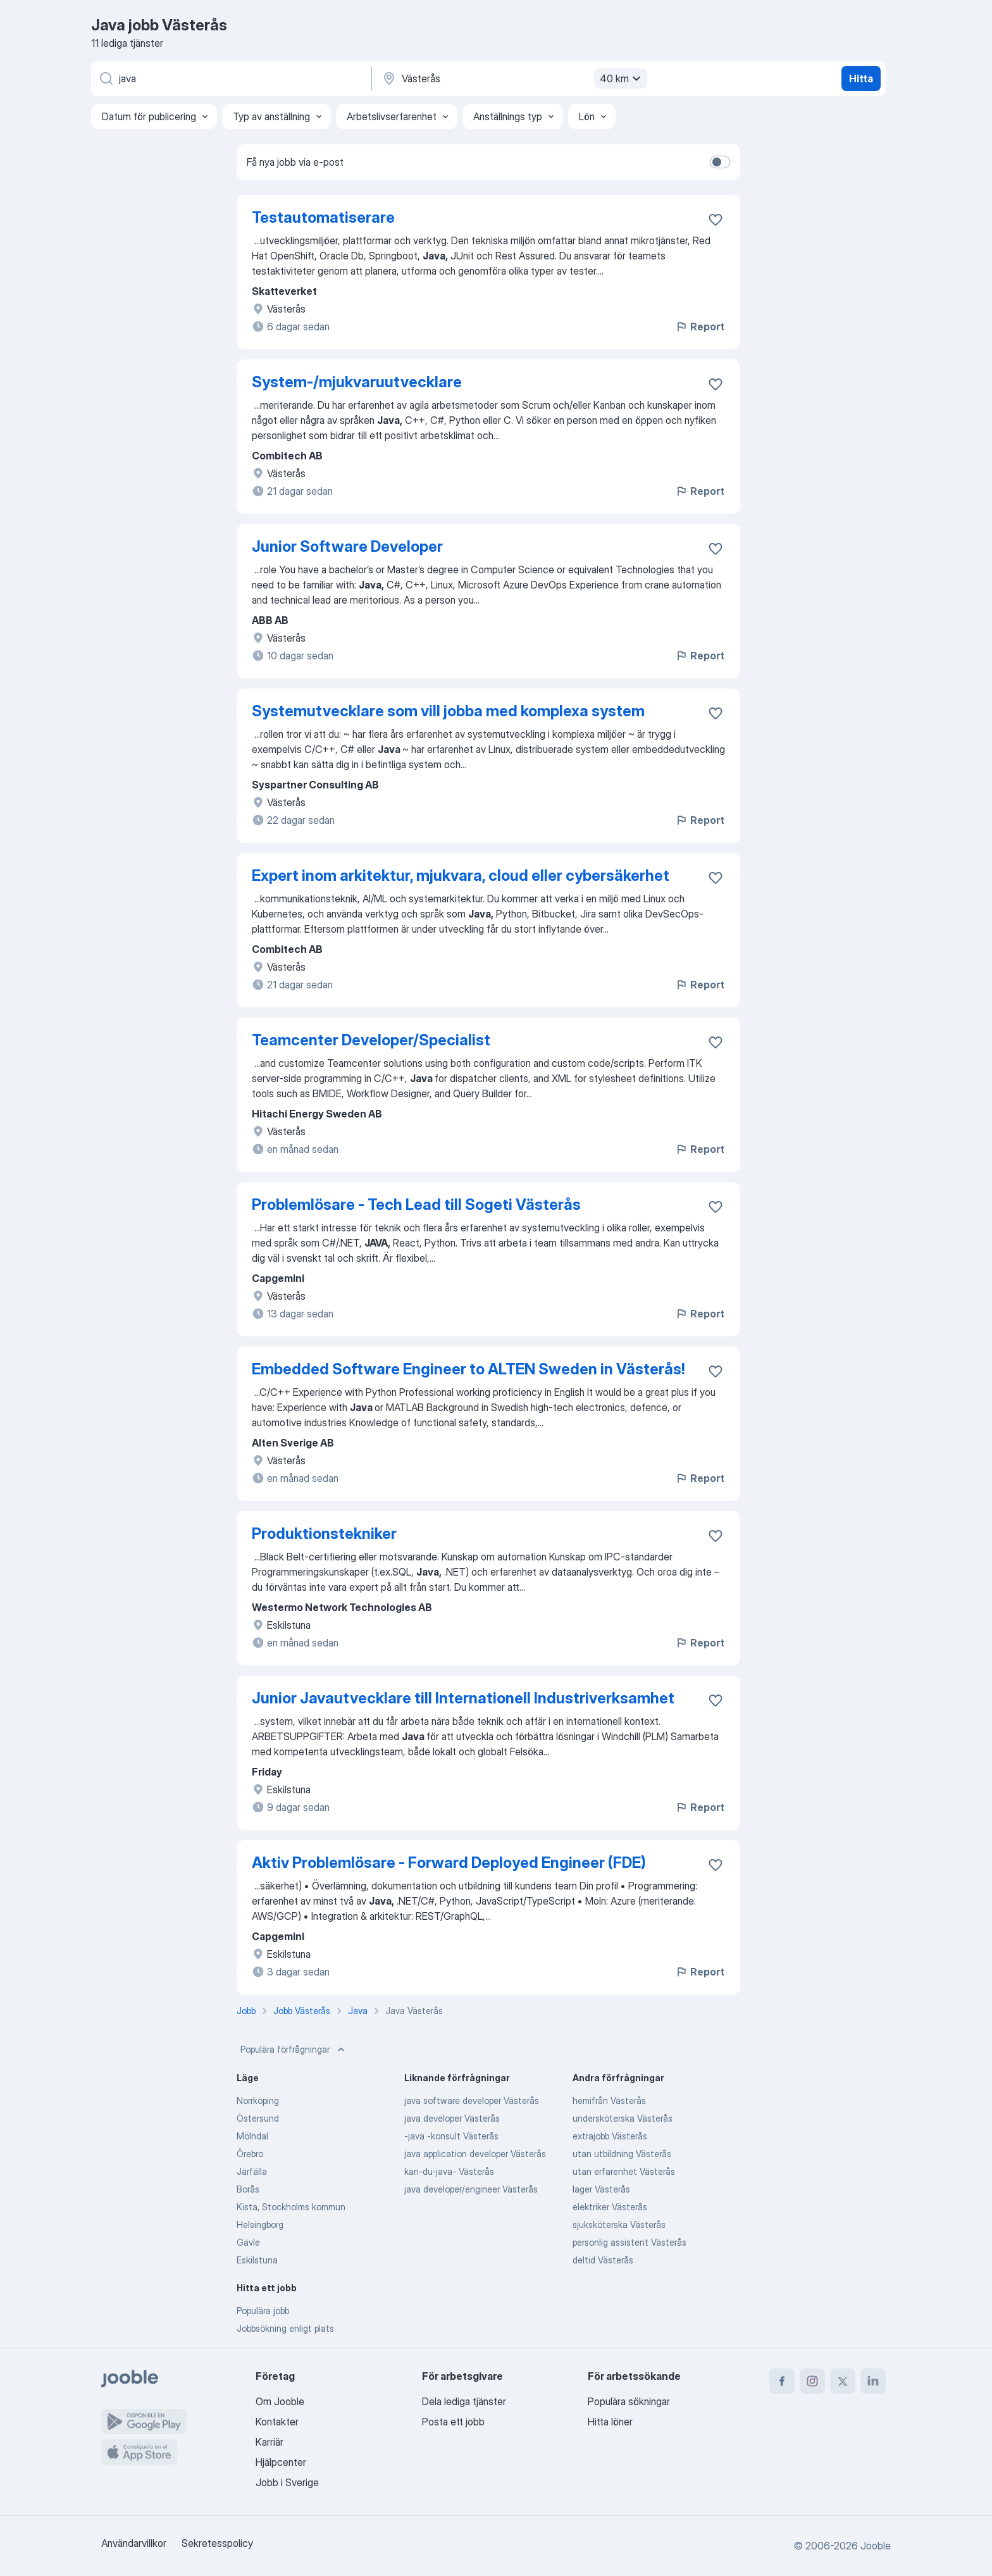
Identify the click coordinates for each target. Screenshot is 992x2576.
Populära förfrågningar (293, 2049)
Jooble (875, 2545)
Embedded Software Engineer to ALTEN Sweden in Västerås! (468, 1369)
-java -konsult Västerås (451, 2136)
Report (699, 326)
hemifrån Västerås (609, 2100)
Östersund (258, 2118)
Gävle (248, 2242)
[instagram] (812, 2381)
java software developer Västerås (471, 2100)
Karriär (269, 2442)
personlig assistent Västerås (629, 2242)
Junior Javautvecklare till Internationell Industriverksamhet (463, 1698)
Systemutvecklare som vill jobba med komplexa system (448, 711)
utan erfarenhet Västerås (624, 2171)
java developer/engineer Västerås (471, 2189)
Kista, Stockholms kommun (291, 2206)
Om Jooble (280, 2401)
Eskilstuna (257, 2260)
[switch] (720, 162)
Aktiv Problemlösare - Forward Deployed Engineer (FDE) (449, 1862)
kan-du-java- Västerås (449, 2171)
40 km (622, 78)
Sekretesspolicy (217, 2543)
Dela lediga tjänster (464, 2401)
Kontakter (277, 2421)
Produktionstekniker (324, 1533)
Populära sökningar (629, 2401)
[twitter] (842, 2381)
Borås (248, 2189)
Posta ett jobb (453, 2421)
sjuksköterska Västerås (619, 2224)
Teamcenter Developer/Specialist (371, 1040)
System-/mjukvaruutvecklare (357, 382)
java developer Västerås (452, 2118)
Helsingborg (260, 2224)
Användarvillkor (133, 2543)
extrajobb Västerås (610, 2136)
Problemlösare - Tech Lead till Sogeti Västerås (416, 1204)
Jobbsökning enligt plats (285, 2328)
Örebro (250, 2153)
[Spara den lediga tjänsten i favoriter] (715, 219)
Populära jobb (263, 2310)
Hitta (861, 78)
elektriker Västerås (610, 2206)
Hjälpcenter (281, 2462)
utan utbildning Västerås (622, 2153)
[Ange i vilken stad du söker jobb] (513, 78)
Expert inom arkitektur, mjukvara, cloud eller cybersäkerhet (460, 875)
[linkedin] (873, 2381)
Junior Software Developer (347, 546)
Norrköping (258, 2100)
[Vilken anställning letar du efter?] (230, 78)
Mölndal (252, 2136)
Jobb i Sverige (287, 2482)
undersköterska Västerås (623, 2118)
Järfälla (252, 2171)
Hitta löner (610, 2421)
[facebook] (782, 2381)
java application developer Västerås (475, 2153)
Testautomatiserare (323, 217)
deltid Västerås (603, 2260)
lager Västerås (601, 2189)
